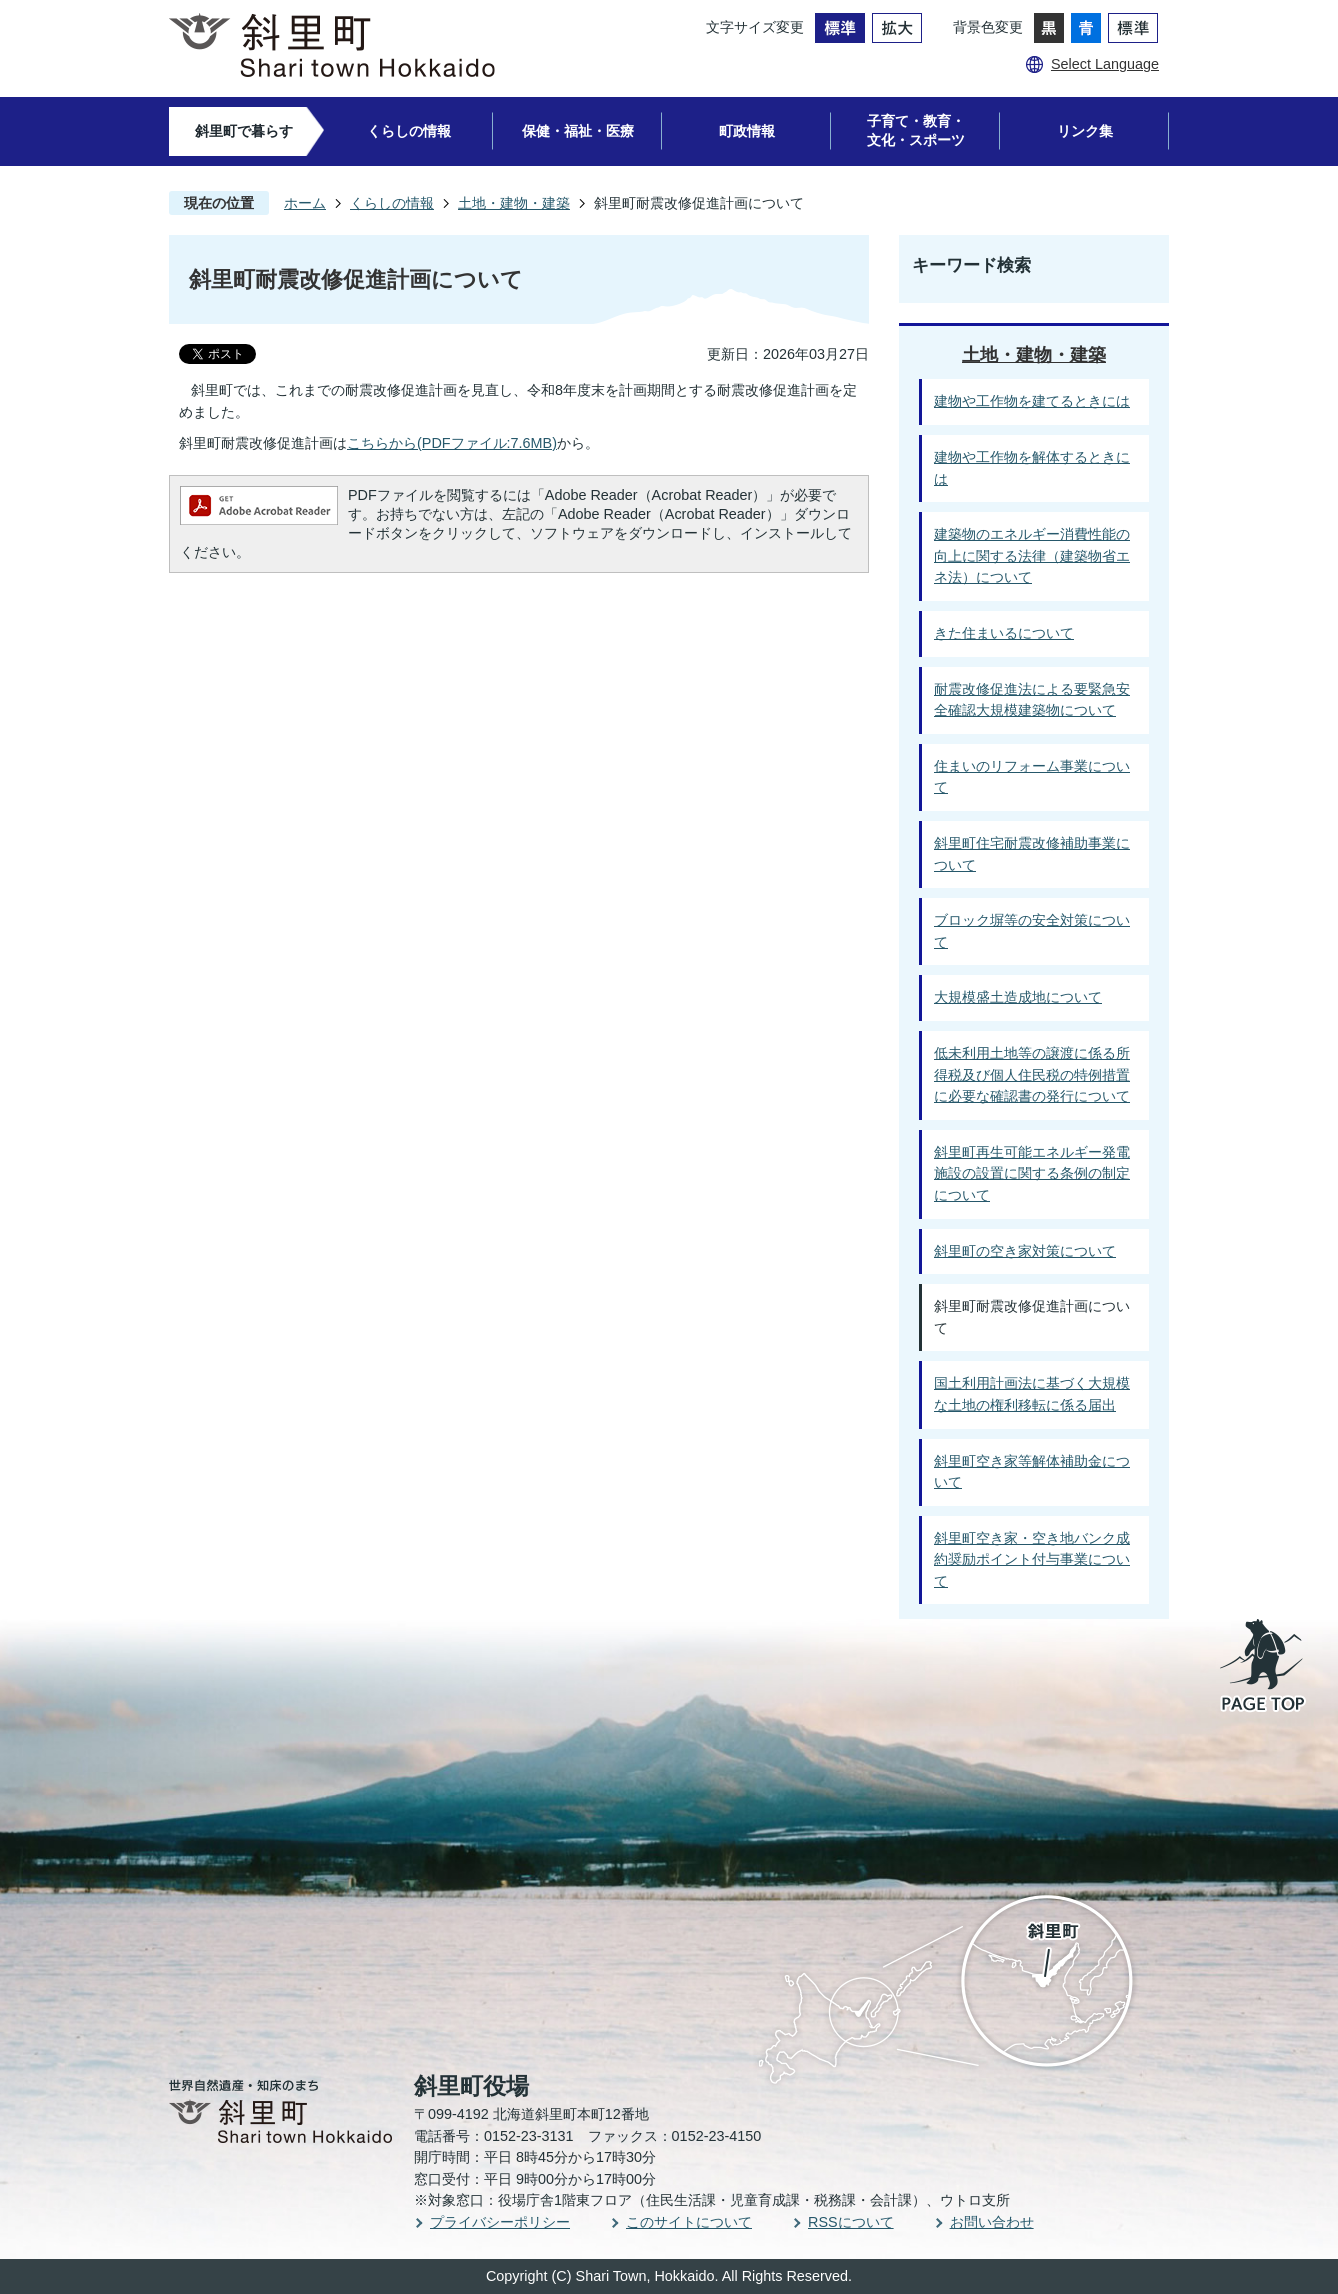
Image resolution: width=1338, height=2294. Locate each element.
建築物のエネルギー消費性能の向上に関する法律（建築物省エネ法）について (1032, 555)
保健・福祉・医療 (578, 131)
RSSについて (851, 2222)
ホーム (305, 203)
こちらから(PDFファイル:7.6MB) (452, 443)
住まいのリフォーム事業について (1032, 777)
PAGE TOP (1264, 1667)
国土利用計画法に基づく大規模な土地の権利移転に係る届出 (1032, 1394)
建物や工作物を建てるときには (1032, 401)
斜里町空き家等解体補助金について (1032, 1472)
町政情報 (747, 131)
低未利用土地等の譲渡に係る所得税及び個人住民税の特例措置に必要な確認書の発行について (1032, 1074)
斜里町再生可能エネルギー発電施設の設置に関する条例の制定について (1032, 1173)
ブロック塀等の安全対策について (1032, 931)
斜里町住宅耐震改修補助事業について (1032, 854)
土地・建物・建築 (514, 203)
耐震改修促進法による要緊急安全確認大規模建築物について (1032, 700)
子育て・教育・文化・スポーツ (916, 130)
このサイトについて (689, 2222)
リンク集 (1085, 131)
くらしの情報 (409, 131)
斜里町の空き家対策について (1025, 1251)
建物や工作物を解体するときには (1032, 468)
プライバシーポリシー (500, 2222)
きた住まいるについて (1004, 633)
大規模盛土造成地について (1018, 997)
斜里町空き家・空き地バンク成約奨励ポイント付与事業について (1032, 1559)
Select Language (1105, 64)
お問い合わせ (992, 2222)
